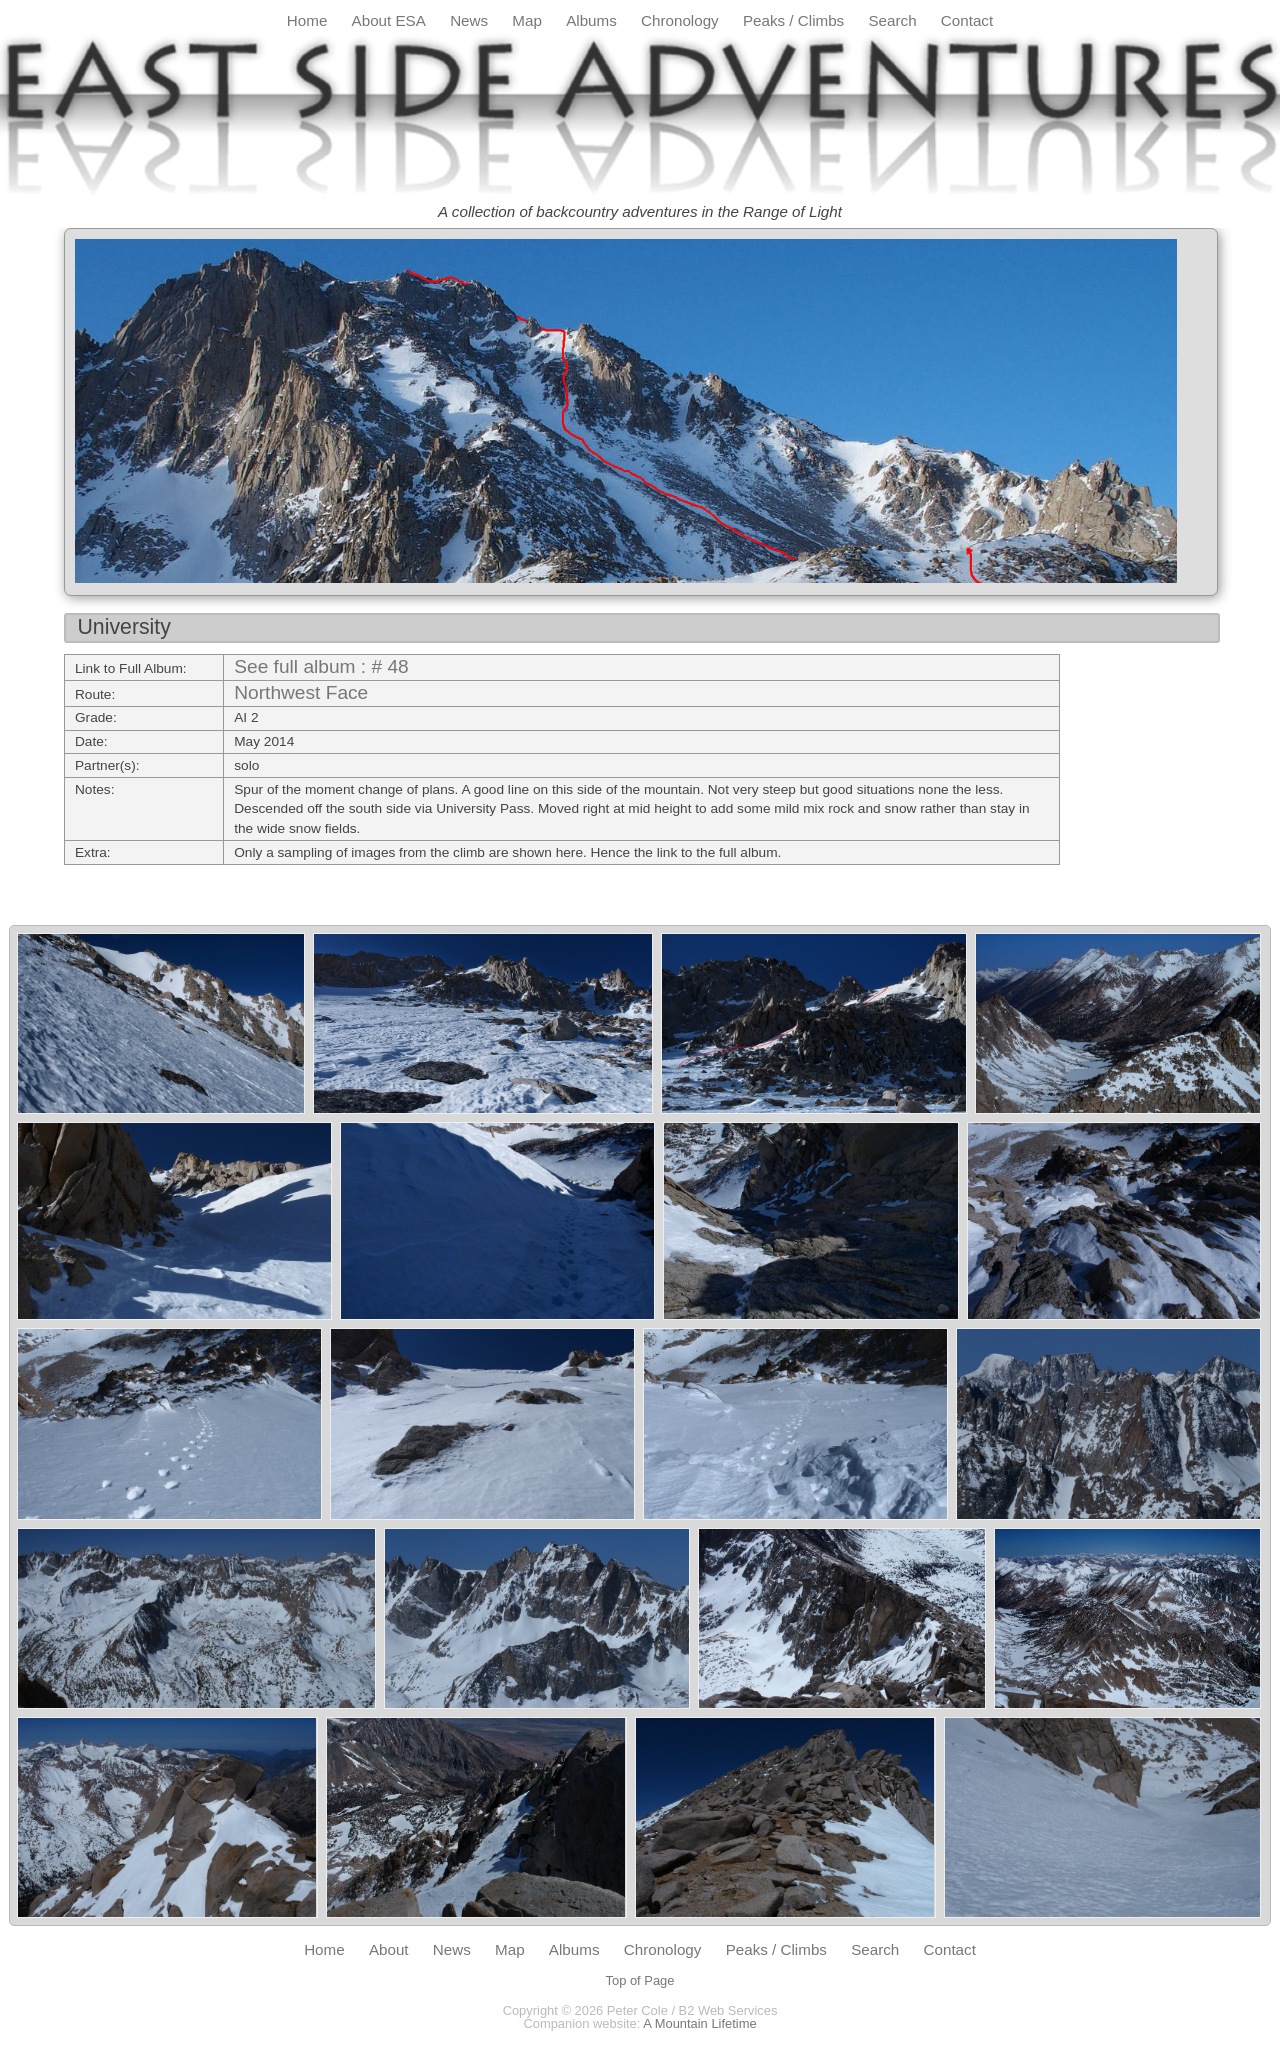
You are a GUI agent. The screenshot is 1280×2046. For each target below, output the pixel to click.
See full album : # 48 (321, 666)
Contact (967, 20)
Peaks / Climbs (793, 20)
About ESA (389, 20)
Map (527, 20)
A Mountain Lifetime (699, 2023)
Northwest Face (301, 692)
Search (892, 20)
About (389, 1949)
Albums (591, 20)
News (469, 20)
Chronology (680, 20)
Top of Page (640, 1980)
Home (307, 20)
